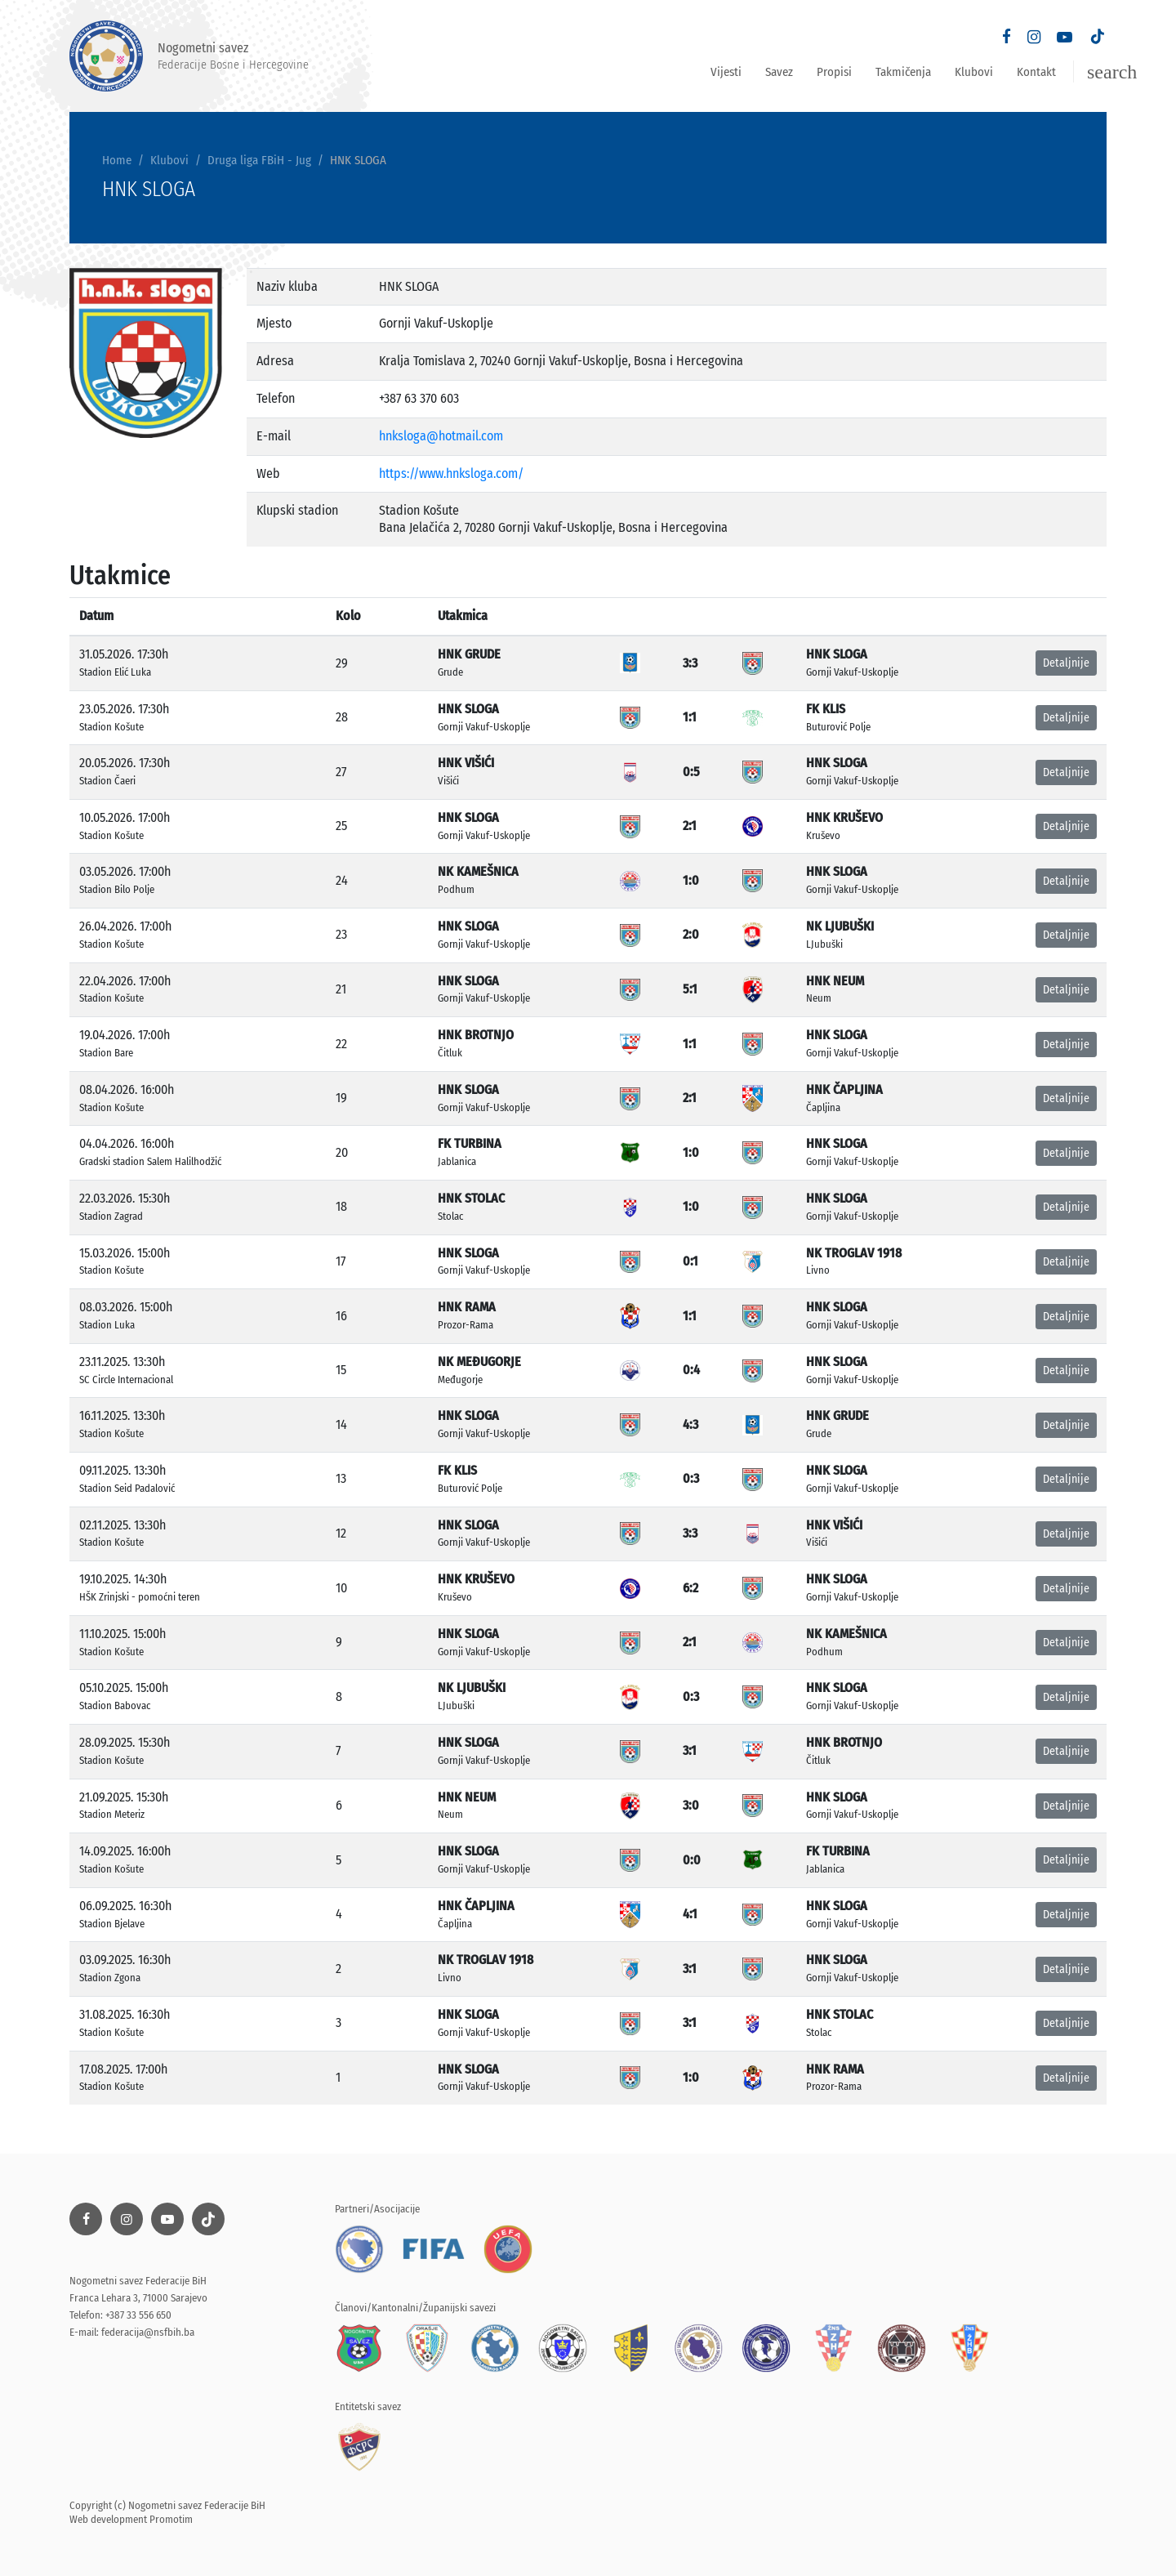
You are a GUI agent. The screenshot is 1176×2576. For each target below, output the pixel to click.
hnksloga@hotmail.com (441, 436)
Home (116, 160)
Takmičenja (903, 72)
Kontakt (1036, 72)
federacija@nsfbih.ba (147, 2332)
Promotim (171, 2519)
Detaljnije (1066, 663)
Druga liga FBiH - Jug (259, 160)
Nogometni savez (189, 56)
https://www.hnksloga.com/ (451, 473)
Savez (779, 72)
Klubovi (974, 72)
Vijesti (726, 72)
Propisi (834, 72)
